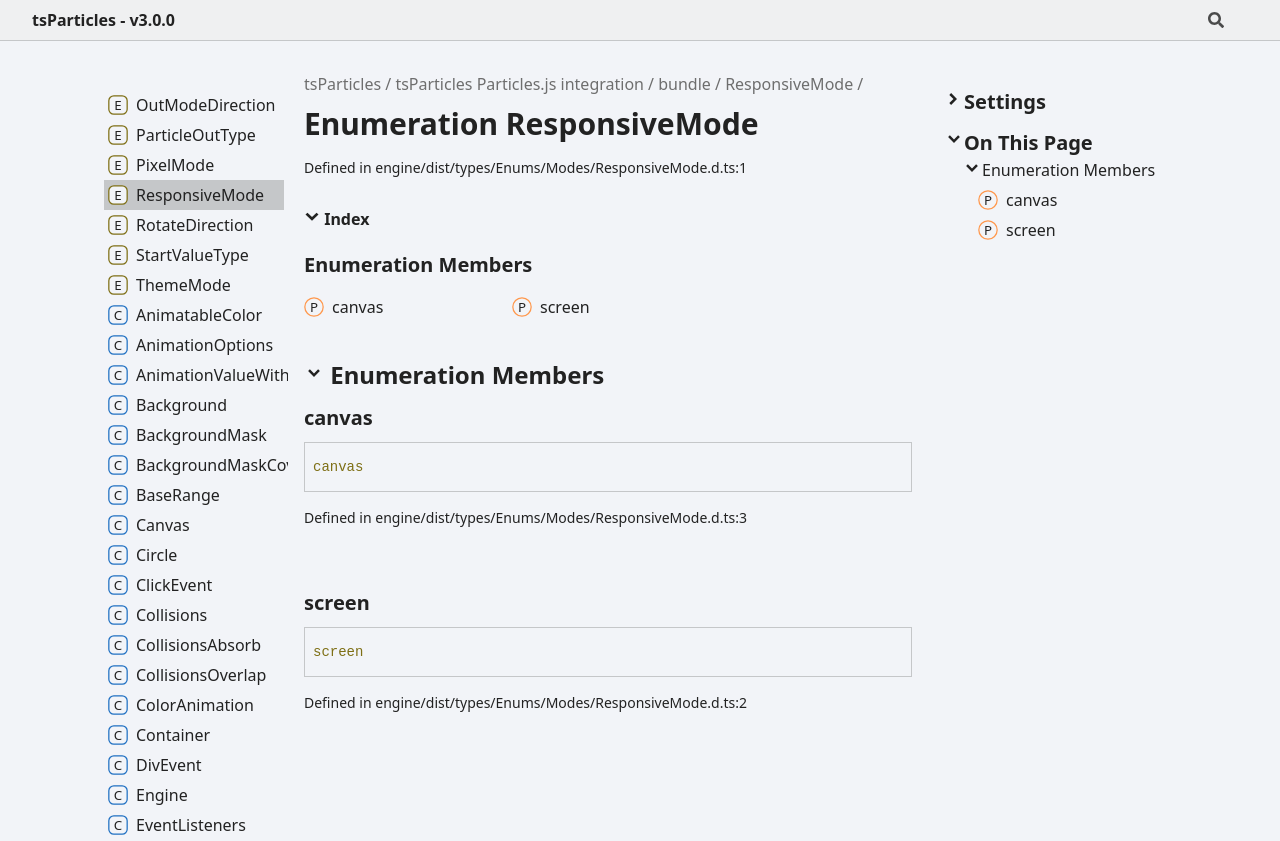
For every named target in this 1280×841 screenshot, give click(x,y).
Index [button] (336, 219)
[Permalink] (391, 418)
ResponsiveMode (789, 84)
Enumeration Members (1058, 170)
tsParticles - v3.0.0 (103, 20)
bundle (684, 84)
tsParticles (342, 84)
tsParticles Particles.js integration (519, 84)
